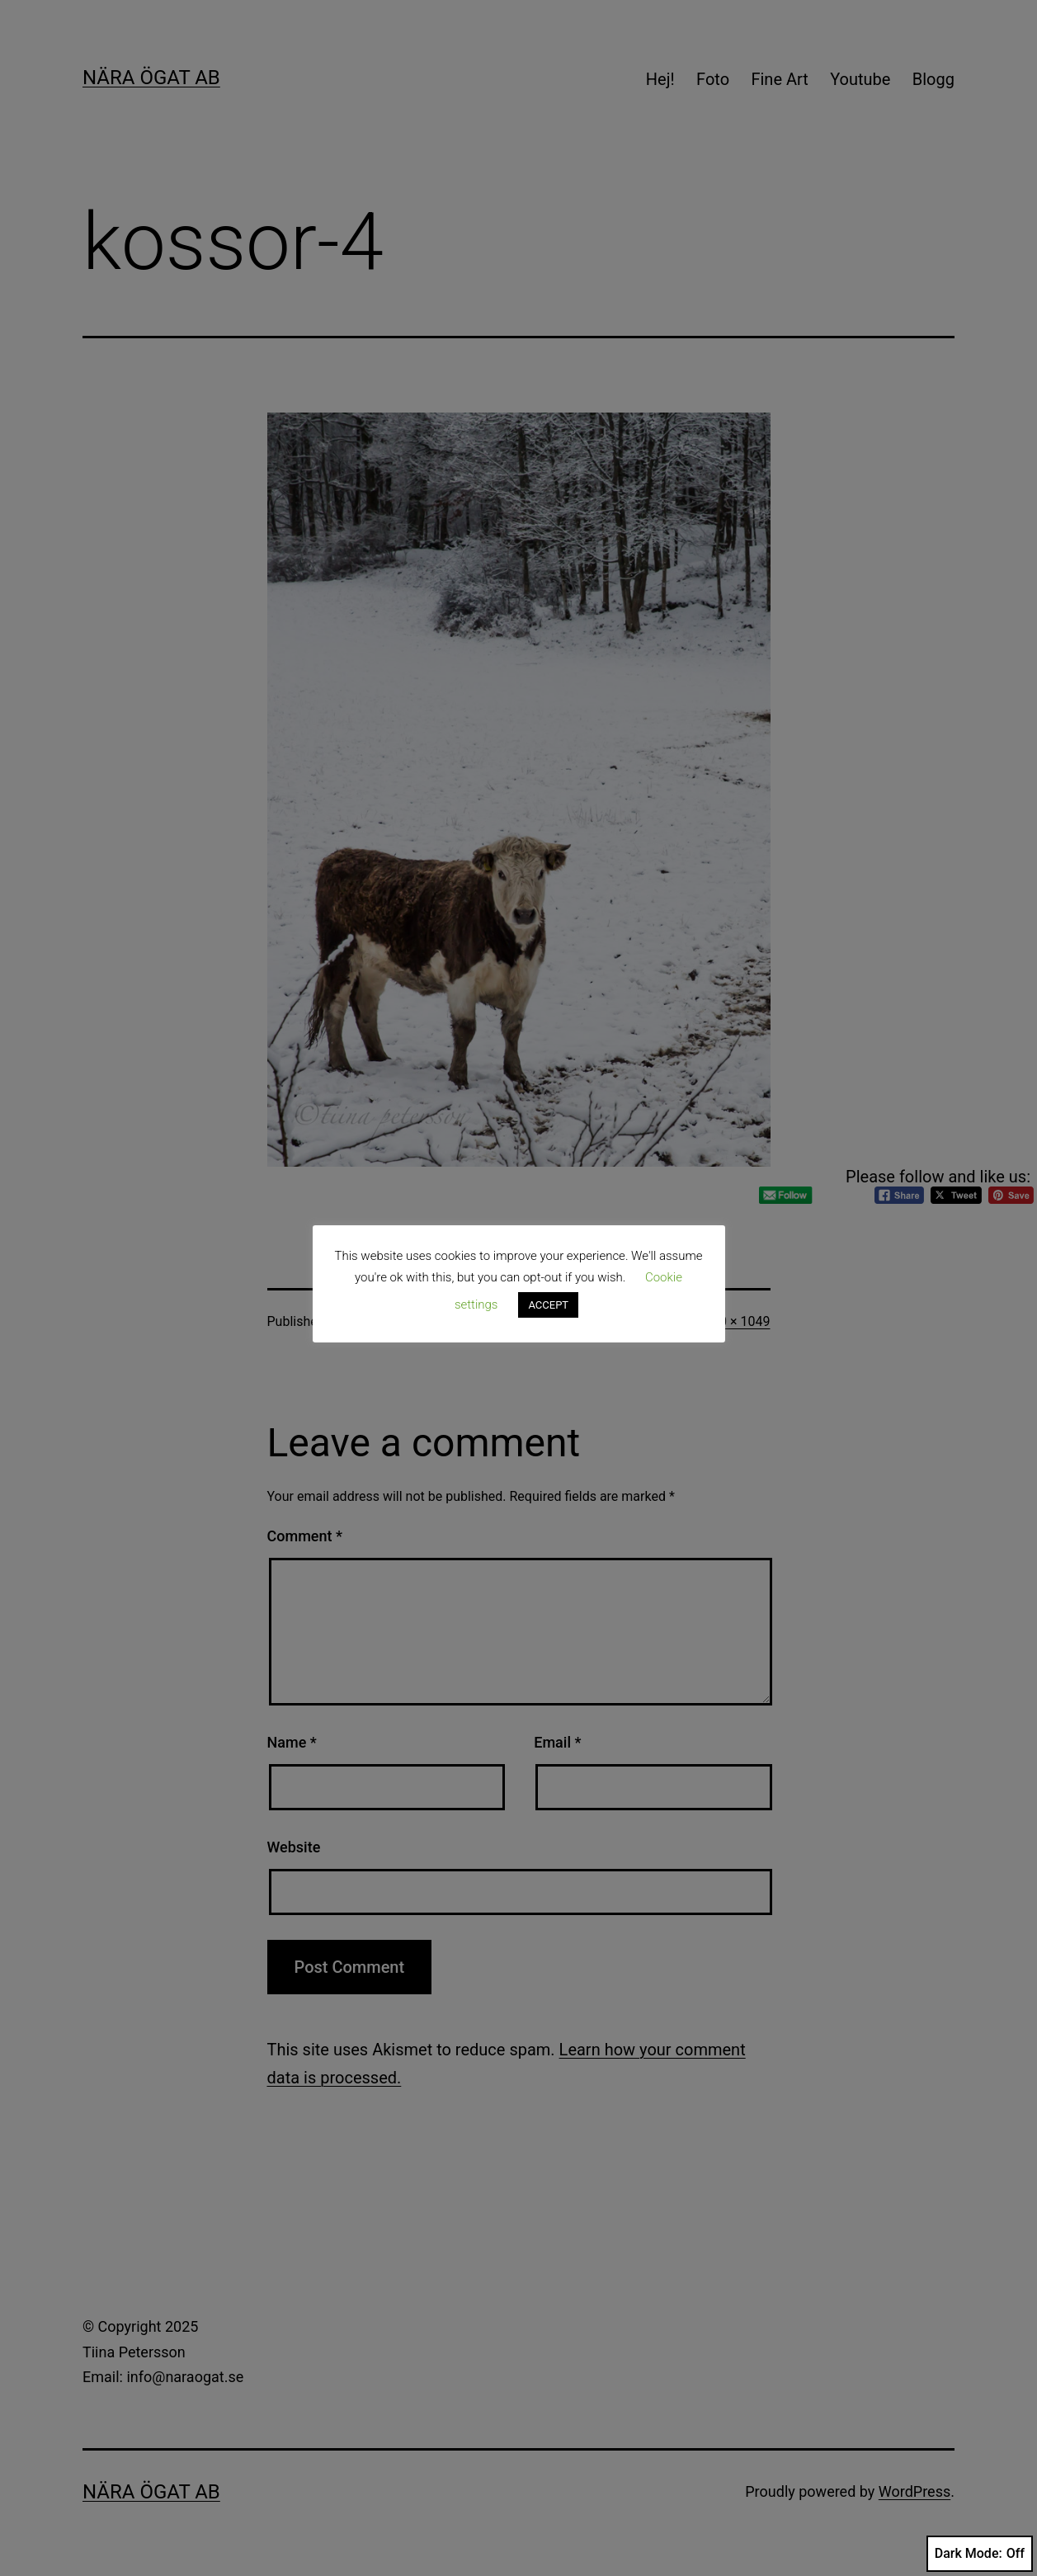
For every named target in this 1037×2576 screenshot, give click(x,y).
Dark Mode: (980, 2554)
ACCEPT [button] (548, 1305)
